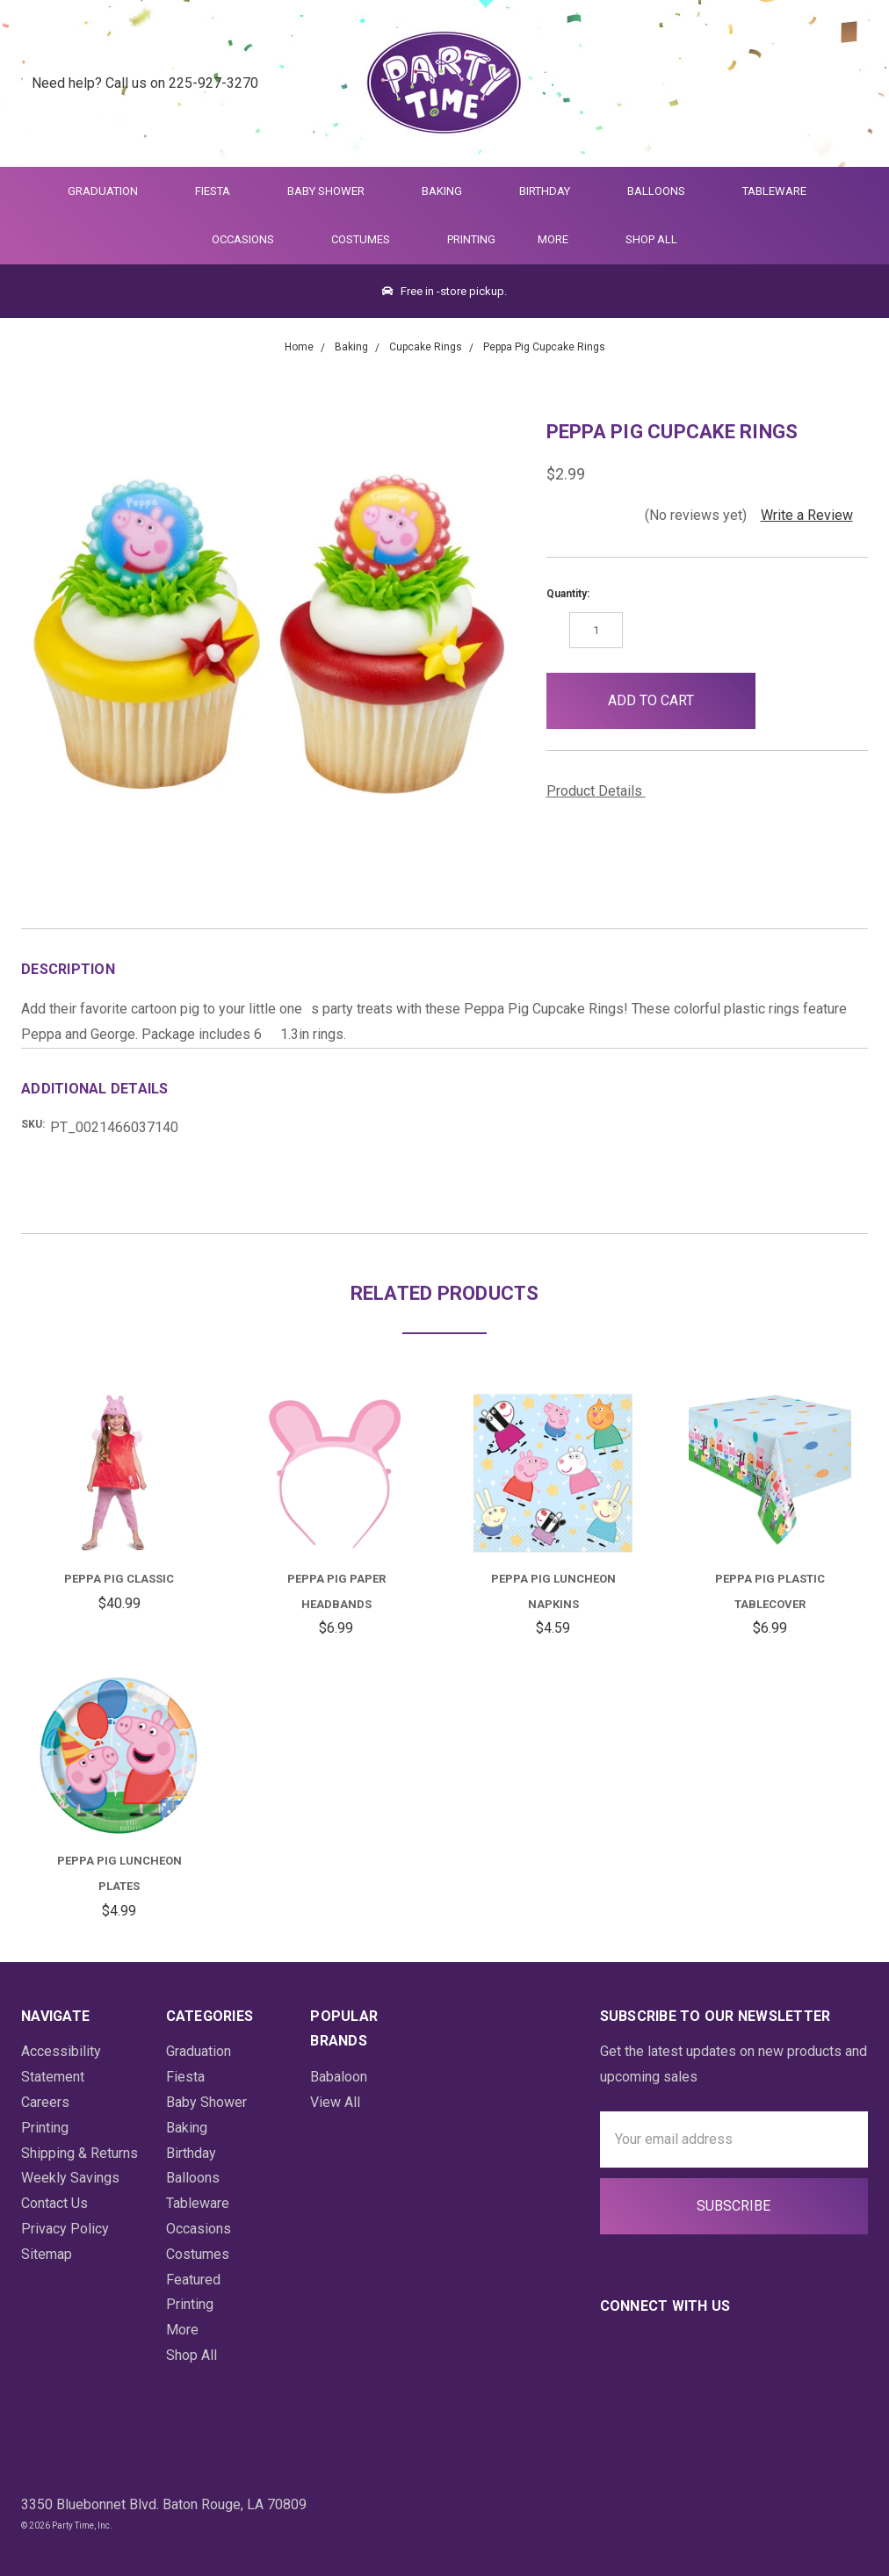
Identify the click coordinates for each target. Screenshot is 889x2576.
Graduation (110, 191)
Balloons (663, 191)
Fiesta (220, 191)
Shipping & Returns (79, 2153)
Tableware (781, 191)
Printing (471, 239)
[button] (784, 701)
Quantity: (567, 594)
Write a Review (807, 515)
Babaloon (338, 2076)
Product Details (600, 791)
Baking (449, 191)
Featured (193, 2279)
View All (335, 2102)
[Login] (805, 84)
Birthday (552, 191)
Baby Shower (333, 191)
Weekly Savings (70, 2177)
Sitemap (46, 2254)
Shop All (651, 239)
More (550, 239)
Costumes (368, 239)
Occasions (250, 239)
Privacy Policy (65, 2228)
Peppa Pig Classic (119, 1578)
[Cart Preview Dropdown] (848, 84)
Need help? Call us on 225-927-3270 (145, 83)
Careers (45, 2102)
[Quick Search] (762, 84)
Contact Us (54, 2203)
